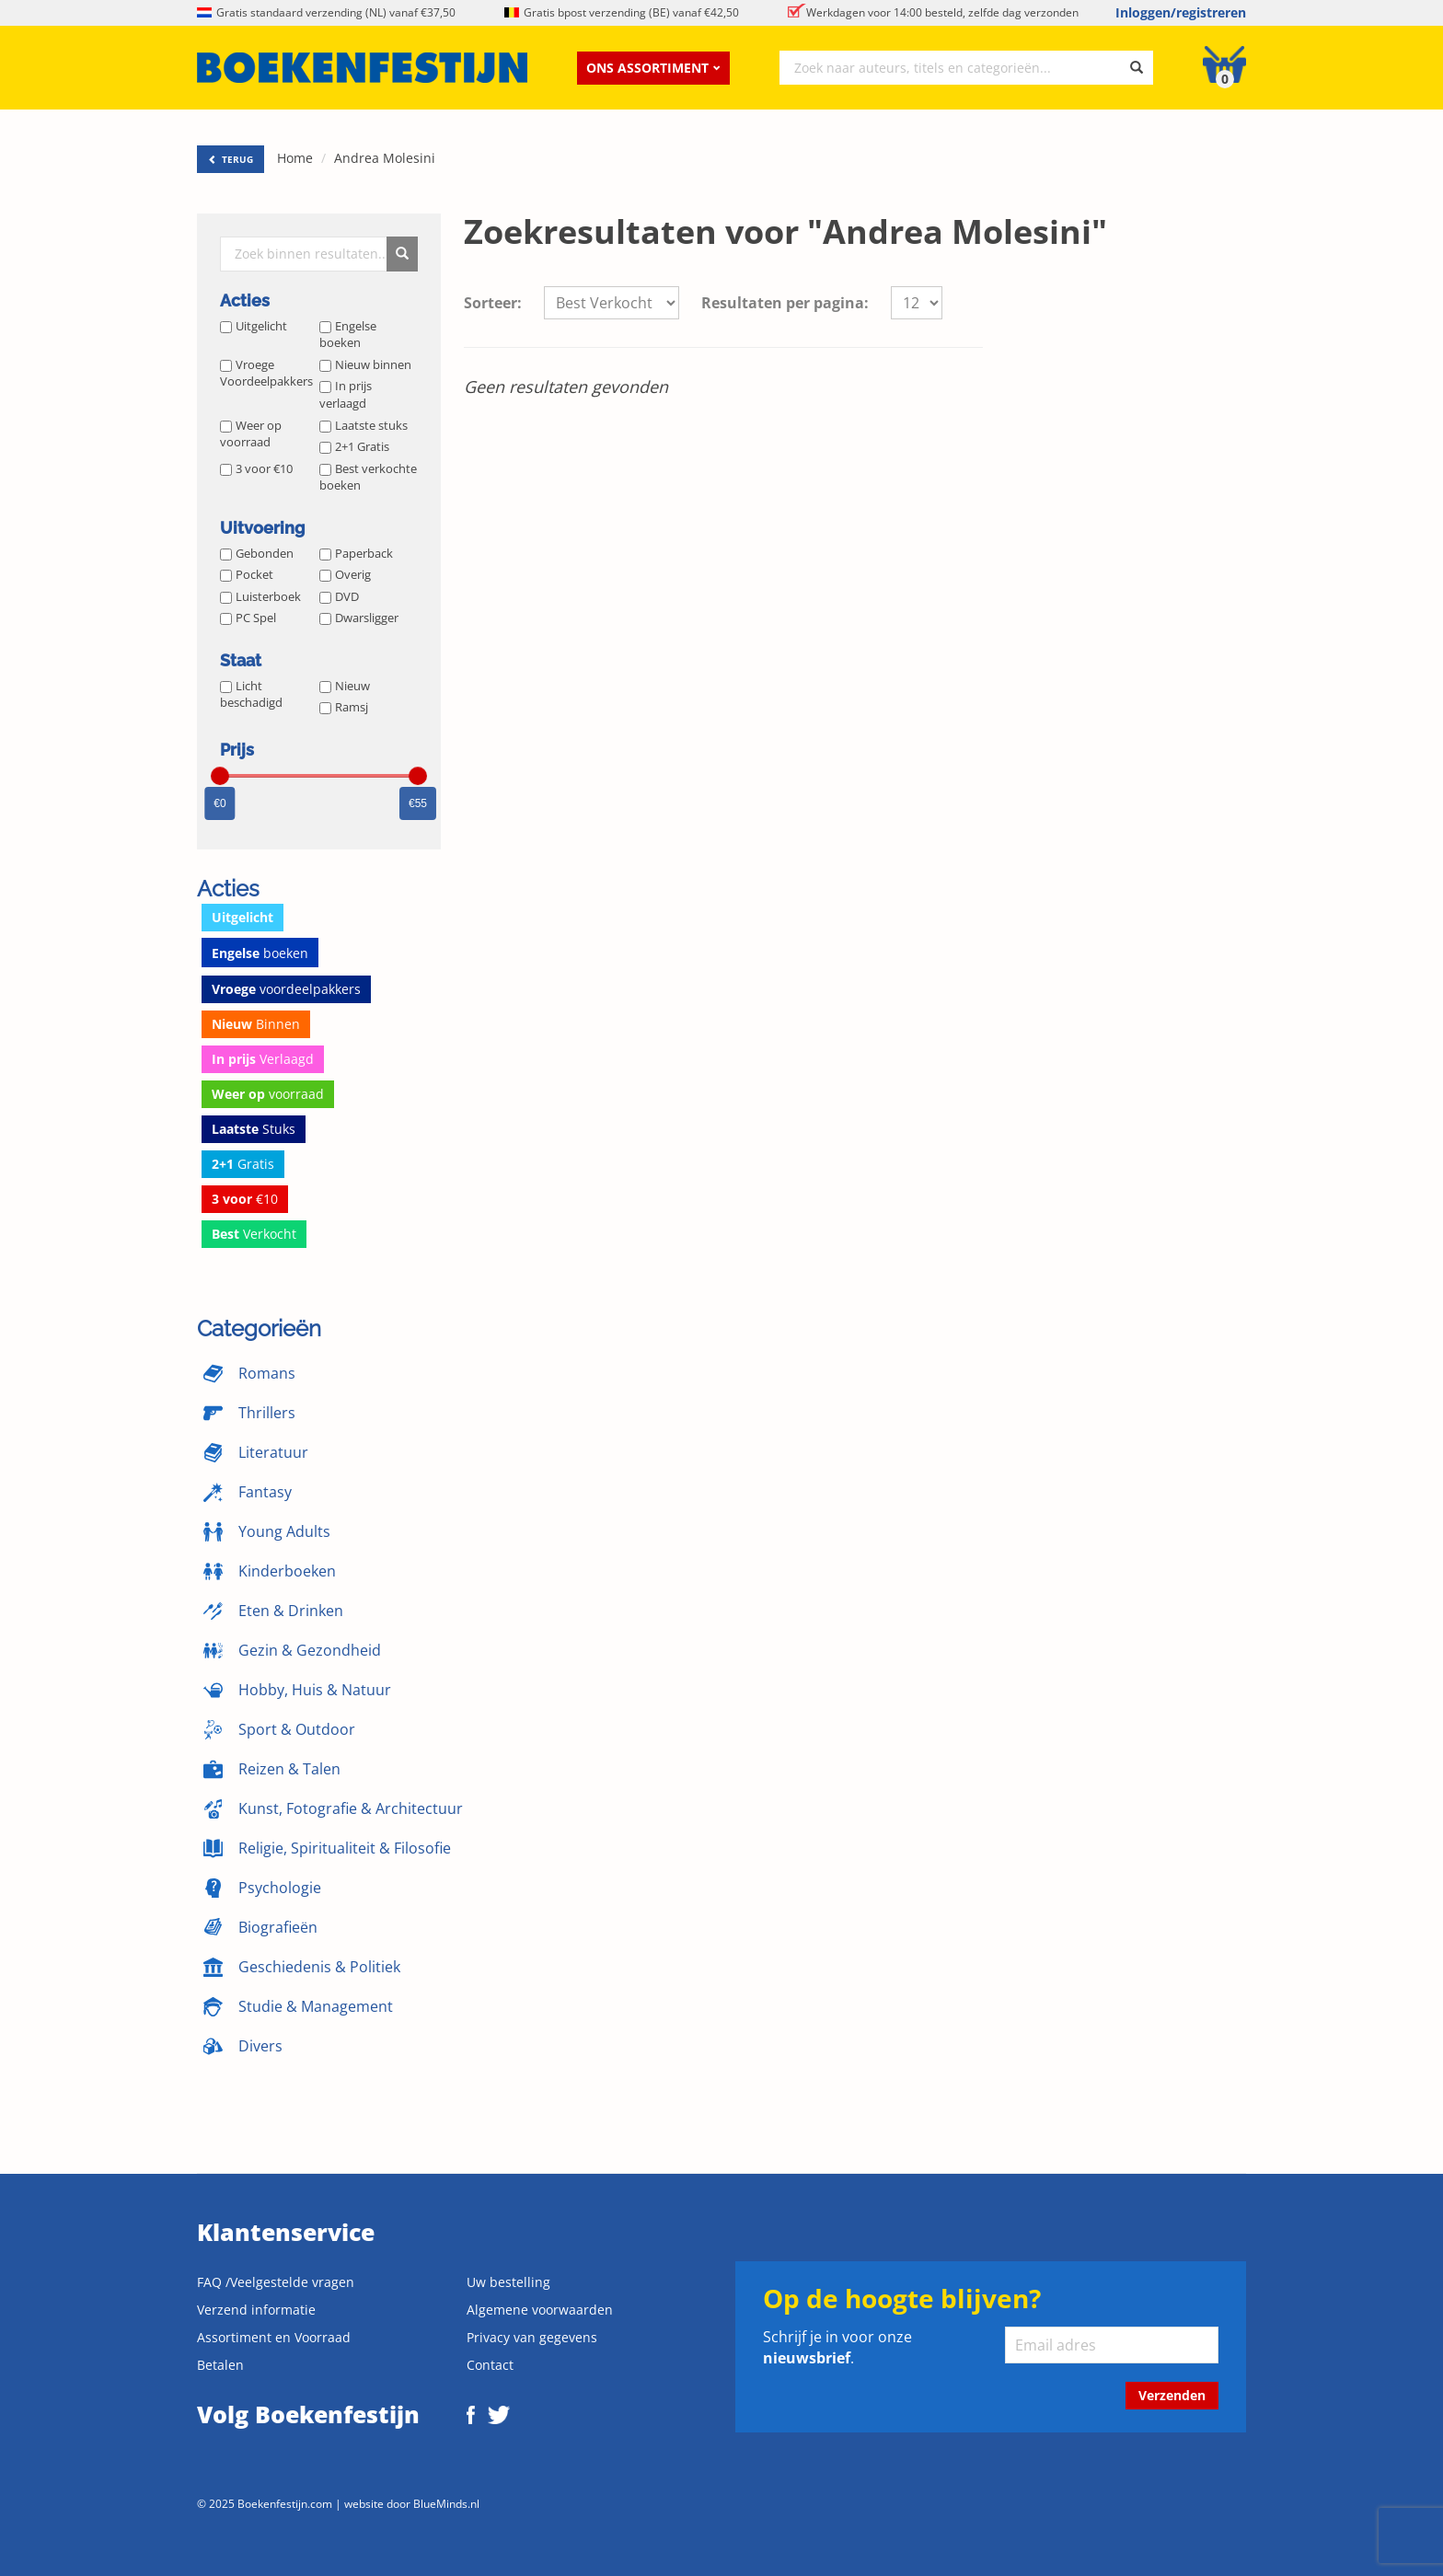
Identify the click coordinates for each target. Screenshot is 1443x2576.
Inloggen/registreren (1180, 12)
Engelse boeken (347, 335)
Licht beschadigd (251, 694)
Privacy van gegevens (532, 2337)
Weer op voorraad (251, 434)
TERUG (230, 159)
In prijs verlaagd (345, 394)
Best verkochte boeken (368, 477)
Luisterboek (260, 596)
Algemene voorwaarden (540, 2309)
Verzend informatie (256, 2309)
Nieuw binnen (365, 364)
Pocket (246, 574)
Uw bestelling (508, 2282)
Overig (345, 574)
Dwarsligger (358, 617)
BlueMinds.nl (446, 2503)
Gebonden (257, 553)
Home (295, 158)
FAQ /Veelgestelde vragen (275, 2282)
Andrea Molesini (384, 158)
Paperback (356, 553)
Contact (490, 2365)
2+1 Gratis (354, 446)
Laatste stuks (363, 425)
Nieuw (344, 685)
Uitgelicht (253, 326)
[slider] (220, 776)
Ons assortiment (653, 67)
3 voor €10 (256, 468)
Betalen (220, 2365)
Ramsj (343, 707)
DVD (339, 596)
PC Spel (248, 617)
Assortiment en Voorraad (274, 2337)
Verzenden (1172, 2395)
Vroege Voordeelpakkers (266, 373)
